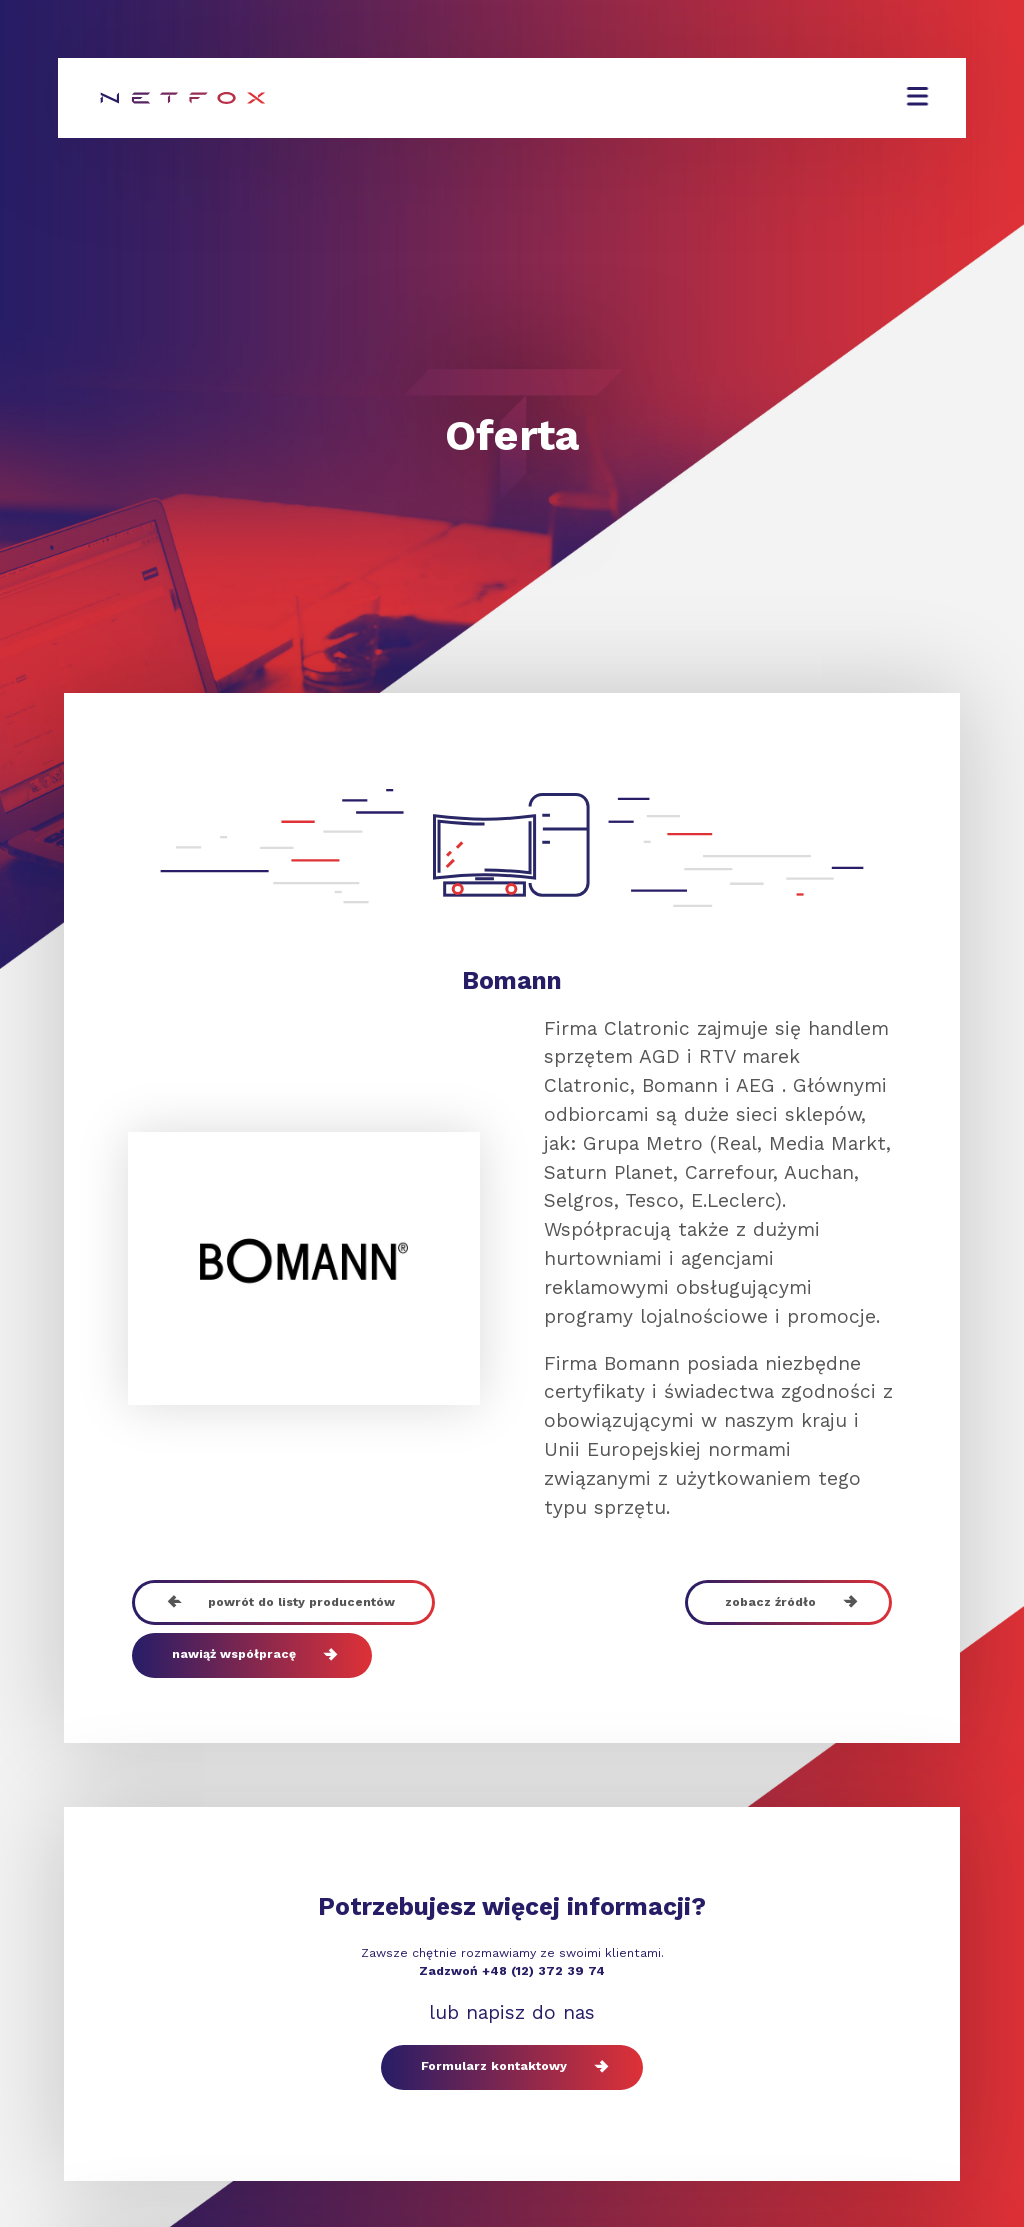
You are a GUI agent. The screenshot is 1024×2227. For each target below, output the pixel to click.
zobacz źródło (788, 1602)
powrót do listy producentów (283, 1602)
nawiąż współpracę (252, 1655)
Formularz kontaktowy (512, 2067)
